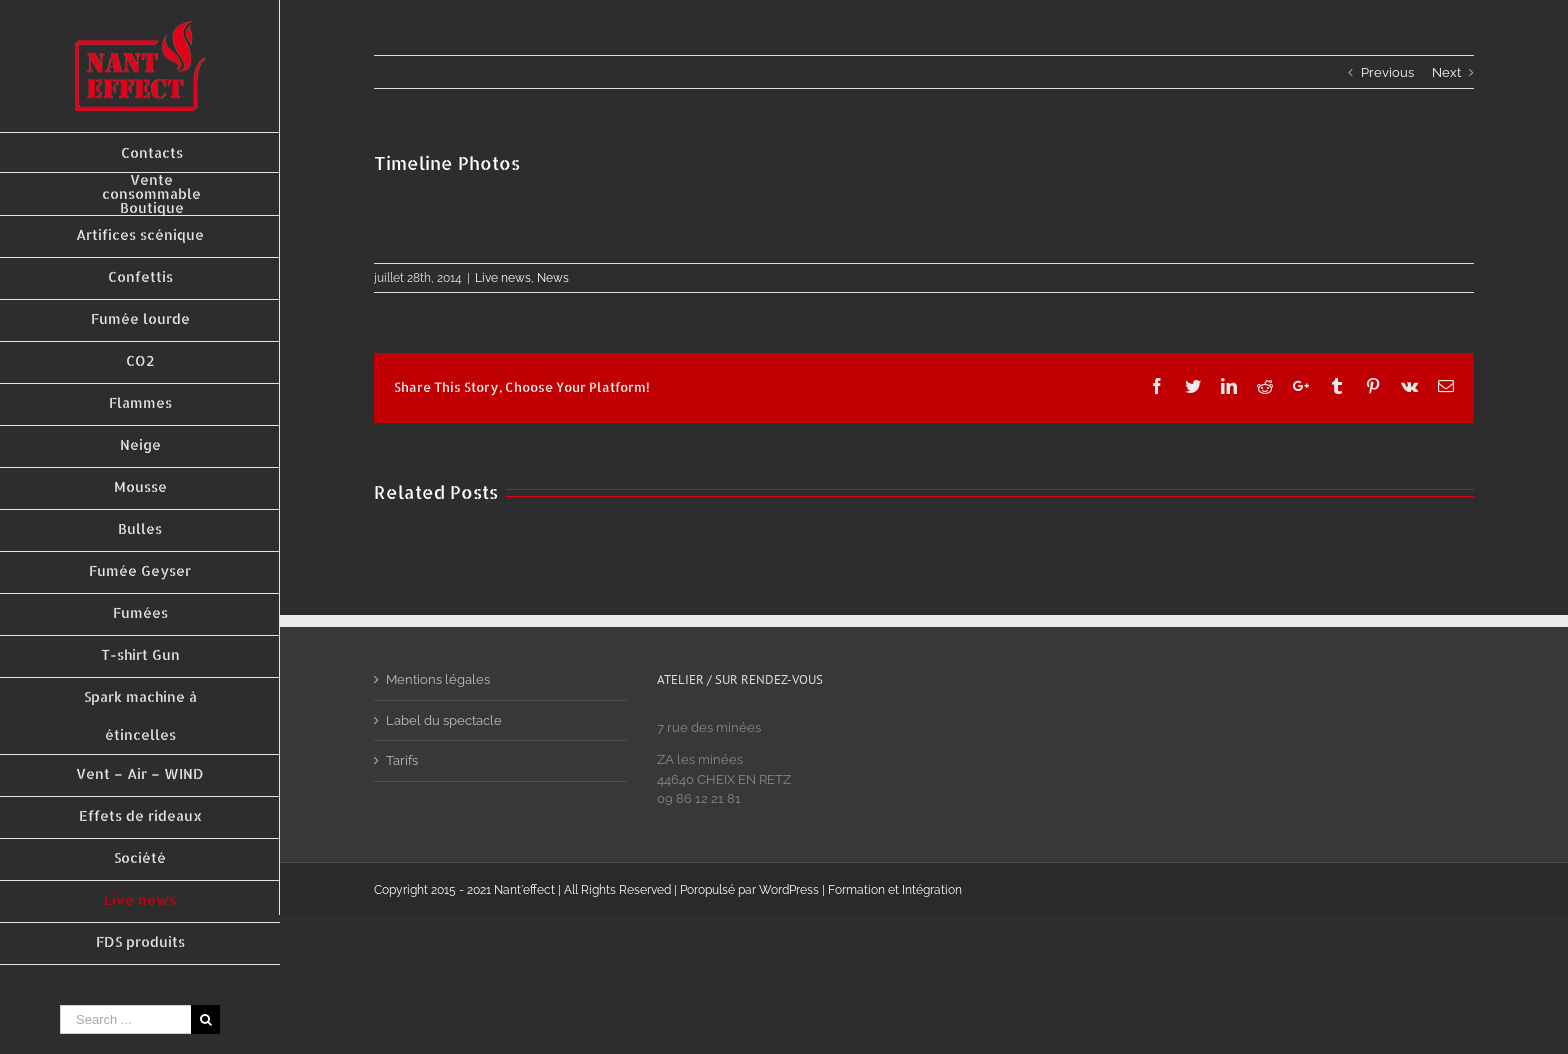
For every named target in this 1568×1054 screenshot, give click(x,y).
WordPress (789, 890)
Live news (503, 278)
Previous (1387, 72)
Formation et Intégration (895, 890)
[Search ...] (125, 1019)
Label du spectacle (444, 720)
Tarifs (402, 760)
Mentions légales (438, 679)
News (553, 278)
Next (1446, 72)
